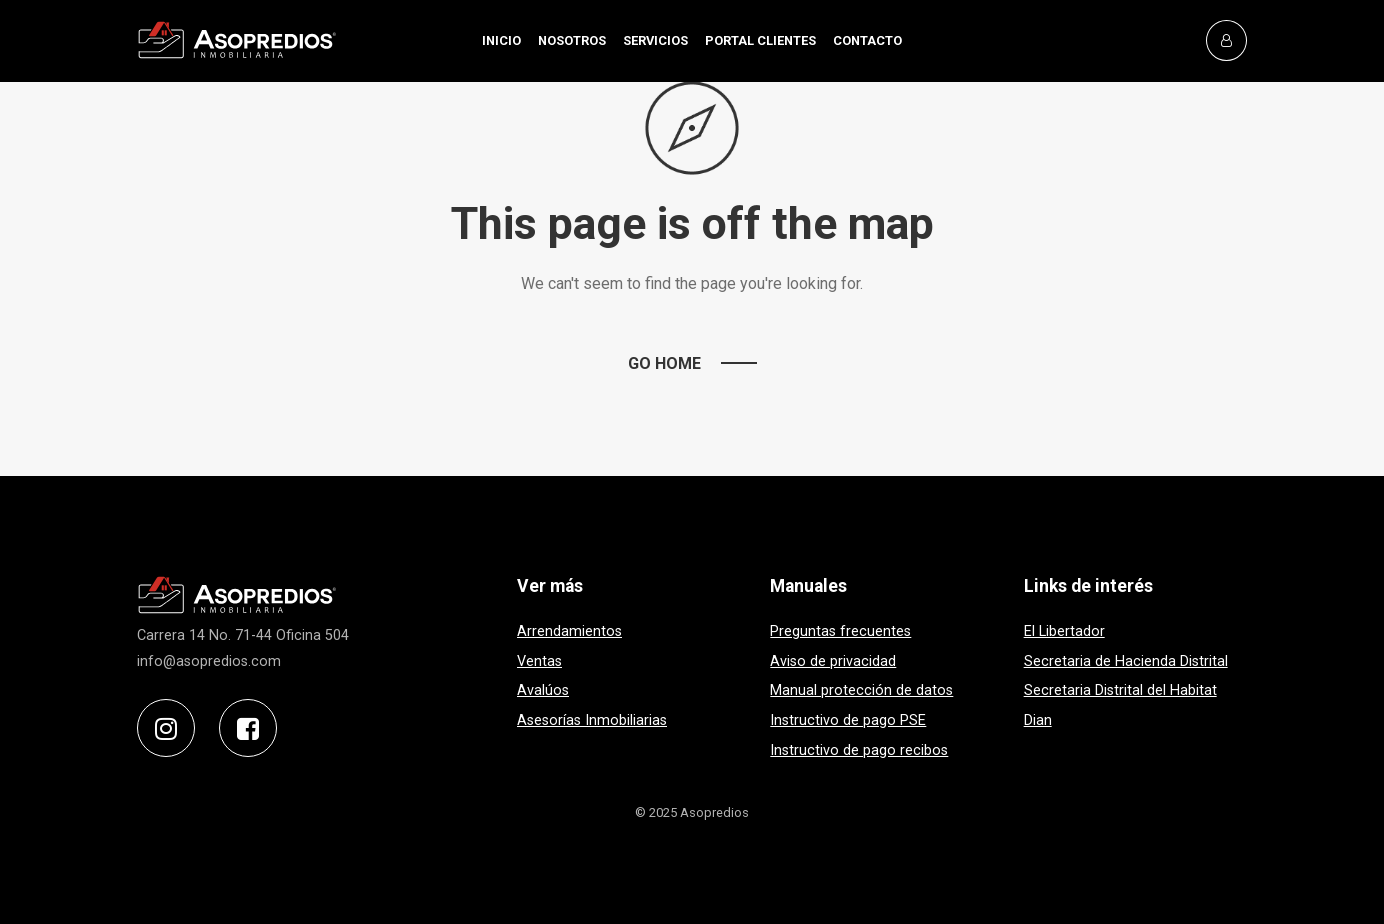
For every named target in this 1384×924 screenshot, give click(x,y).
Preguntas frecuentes (840, 631)
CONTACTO (867, 40)
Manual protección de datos (861, 690)
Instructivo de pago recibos (859, 750)
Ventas (539, 661)
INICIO (501, 40)
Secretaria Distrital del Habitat (1120, 690)
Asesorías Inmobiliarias (592, 720)
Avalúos (543, 690)
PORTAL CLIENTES (760, 40)
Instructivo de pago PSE (848, 720)
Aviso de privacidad (833, 661)
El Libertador (1064, 631)
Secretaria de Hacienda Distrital (1126, 661)
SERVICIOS (655, 40)
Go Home (664, 363)
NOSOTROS (572, 40)
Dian (1038, 720)
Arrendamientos (569, 631)
